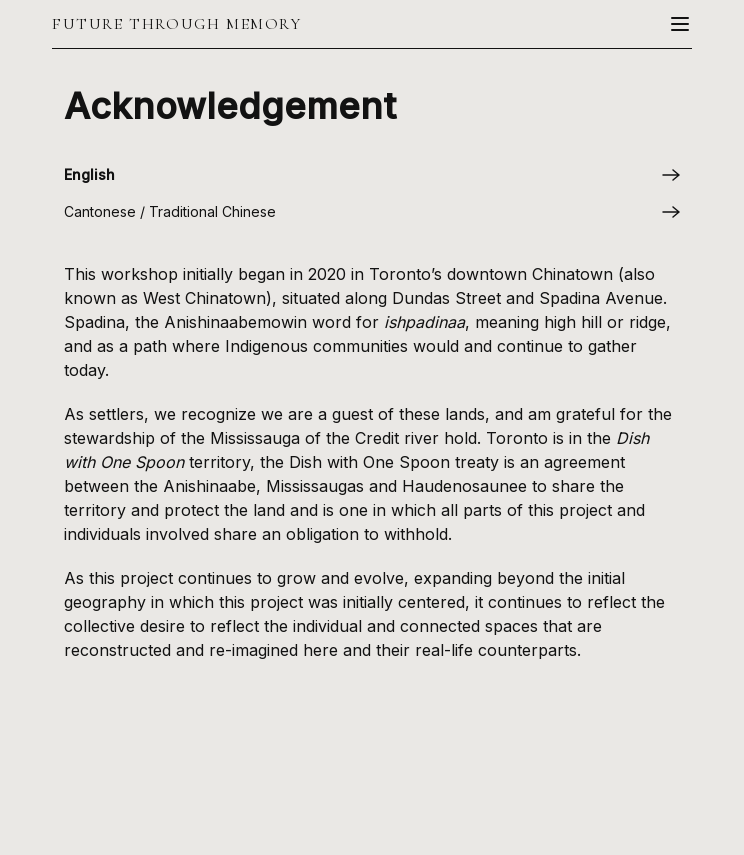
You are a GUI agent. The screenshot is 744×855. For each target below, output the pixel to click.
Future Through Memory (177, 24)
